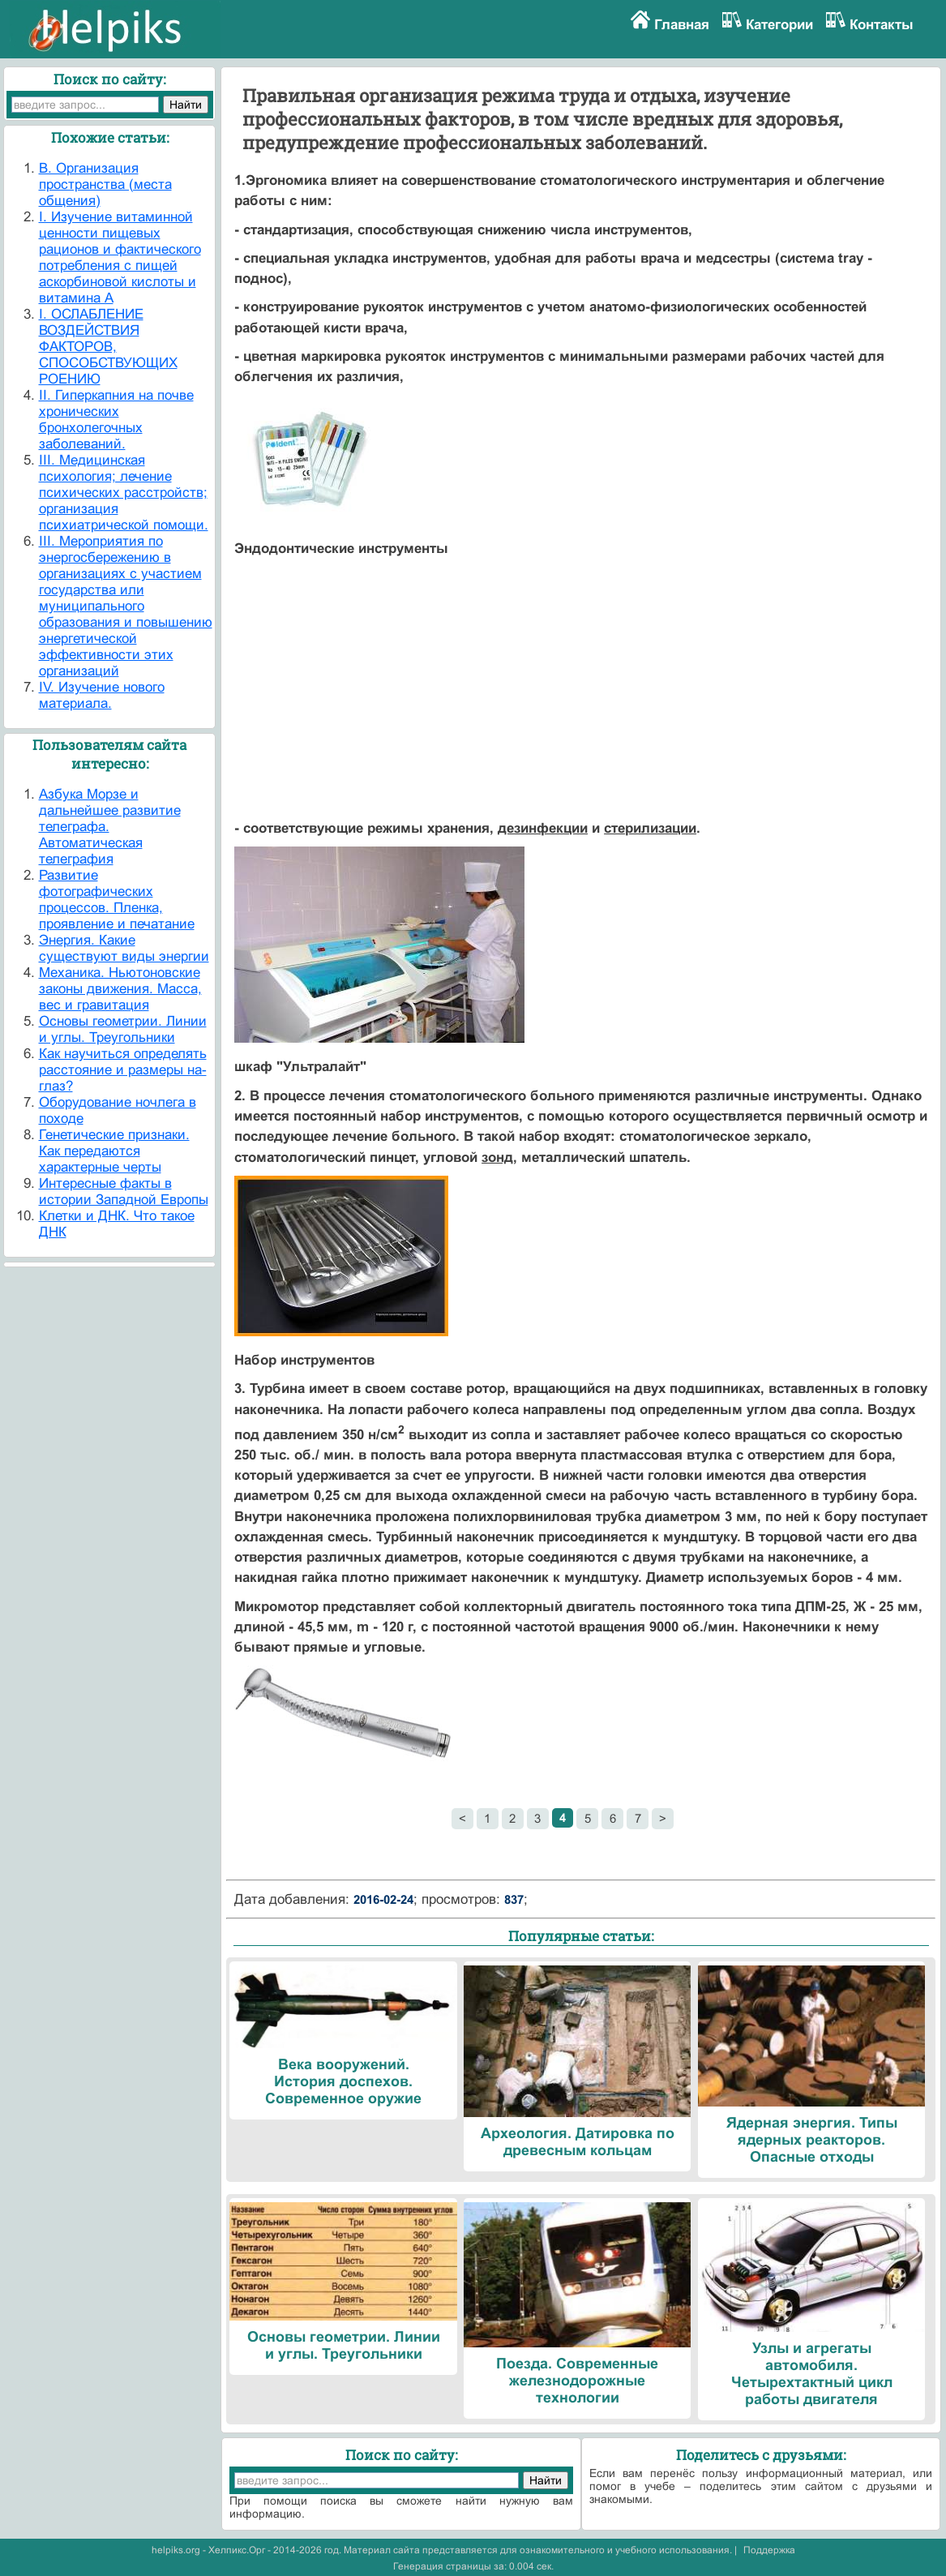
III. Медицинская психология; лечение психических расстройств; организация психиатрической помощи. (123, 492)
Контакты (882, 24)
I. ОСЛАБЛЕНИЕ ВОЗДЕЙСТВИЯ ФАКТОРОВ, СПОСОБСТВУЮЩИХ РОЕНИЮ (108, 346)
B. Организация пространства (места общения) (105, 184)
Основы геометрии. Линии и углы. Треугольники (123, 1029)
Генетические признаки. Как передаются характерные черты (114, 1151)
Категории (779, 24)
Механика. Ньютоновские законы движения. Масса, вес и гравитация (120, 989)
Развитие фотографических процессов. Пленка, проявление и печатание (117, 900)
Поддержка (769, 2550)
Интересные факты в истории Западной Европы (123, 1191)
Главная (681, 24)
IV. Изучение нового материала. (102, 695)
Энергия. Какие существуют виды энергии (124, 948)
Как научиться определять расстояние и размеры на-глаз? (123, 1070)
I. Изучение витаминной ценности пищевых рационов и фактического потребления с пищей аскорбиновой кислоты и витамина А (120, 257)
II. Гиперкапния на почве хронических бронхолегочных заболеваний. (116, 420)
